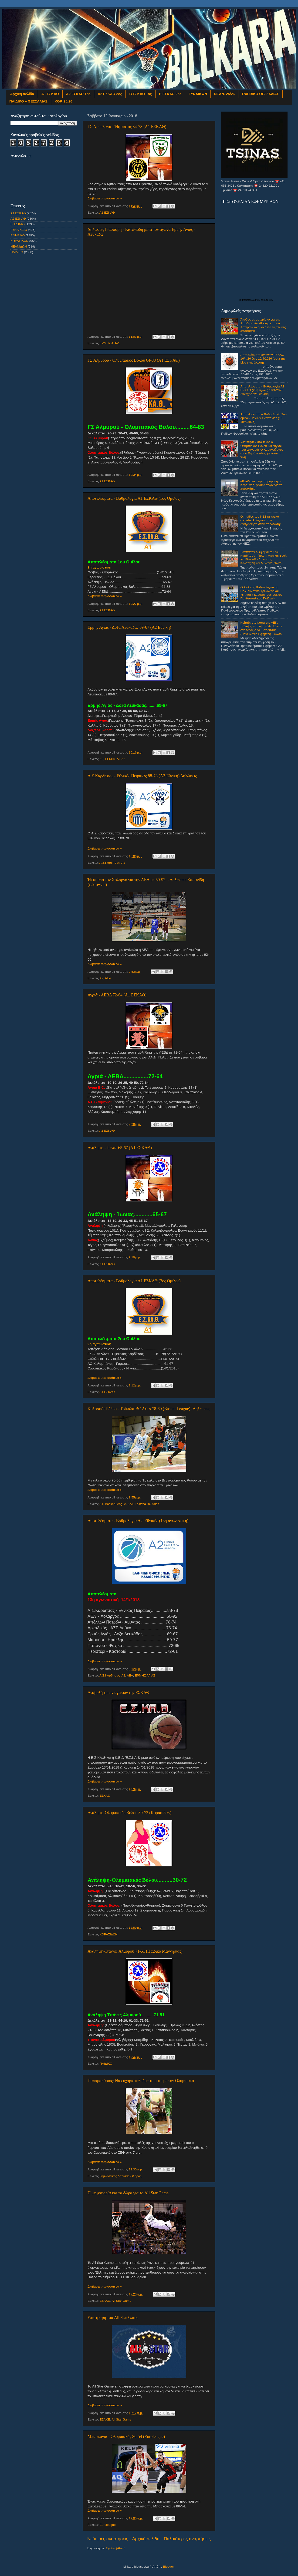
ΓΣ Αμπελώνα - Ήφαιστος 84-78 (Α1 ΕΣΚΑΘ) (127, 126)
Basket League (115, 1504)
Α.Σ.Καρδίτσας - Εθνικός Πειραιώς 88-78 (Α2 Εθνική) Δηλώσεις (142, 776)
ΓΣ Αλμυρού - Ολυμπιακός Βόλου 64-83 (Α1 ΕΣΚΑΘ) (134, 360)
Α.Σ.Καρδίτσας (109, 862)
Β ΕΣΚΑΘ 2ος (170, 94)
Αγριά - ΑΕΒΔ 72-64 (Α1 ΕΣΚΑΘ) (117, 995)
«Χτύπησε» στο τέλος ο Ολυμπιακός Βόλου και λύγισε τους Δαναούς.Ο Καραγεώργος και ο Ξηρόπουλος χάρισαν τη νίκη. (261, 449)
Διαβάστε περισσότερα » (105, 198)
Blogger (168, 2566)
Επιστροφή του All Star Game (113, 2317)
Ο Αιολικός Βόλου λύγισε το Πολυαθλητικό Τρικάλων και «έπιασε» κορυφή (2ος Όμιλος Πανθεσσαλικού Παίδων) (261, 592)
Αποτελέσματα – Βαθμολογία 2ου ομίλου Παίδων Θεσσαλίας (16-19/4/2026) (263, 418)
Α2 (101, 759)
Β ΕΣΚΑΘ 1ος (140, 94)
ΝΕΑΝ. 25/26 (224, 94)
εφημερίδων (267, 300)
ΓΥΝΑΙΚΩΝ (198, 94)
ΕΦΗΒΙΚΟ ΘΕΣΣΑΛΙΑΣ (260, 94)
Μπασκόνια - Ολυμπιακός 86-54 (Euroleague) (126, 2436)
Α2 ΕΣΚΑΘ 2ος (110, 94)
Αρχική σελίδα (22, 94)
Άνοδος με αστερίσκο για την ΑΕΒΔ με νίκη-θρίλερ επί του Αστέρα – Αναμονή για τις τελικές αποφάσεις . (263, 325)
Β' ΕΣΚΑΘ (17, 224)
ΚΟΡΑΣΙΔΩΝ (109, 1934)
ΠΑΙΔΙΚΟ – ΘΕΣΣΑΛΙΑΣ (28, 101)
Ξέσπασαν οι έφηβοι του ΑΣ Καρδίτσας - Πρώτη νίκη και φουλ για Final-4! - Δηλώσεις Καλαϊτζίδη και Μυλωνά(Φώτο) (263, 557)
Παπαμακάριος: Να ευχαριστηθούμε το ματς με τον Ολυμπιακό (141, 2080)
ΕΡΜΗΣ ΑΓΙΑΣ (110, 343)
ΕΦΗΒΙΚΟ (17, 235)
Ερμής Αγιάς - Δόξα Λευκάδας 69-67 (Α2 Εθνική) (129, 627)
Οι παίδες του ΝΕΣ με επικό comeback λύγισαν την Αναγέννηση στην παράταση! (260, 520)
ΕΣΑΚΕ (105, 2300)
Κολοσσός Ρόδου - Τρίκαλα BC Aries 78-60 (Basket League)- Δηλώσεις (148, 1408)
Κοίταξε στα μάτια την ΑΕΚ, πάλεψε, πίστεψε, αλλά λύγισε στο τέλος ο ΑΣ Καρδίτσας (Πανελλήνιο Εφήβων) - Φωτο (261, 628)
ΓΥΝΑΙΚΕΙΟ (18, 229)
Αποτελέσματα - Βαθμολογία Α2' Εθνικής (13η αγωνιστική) (138, 1520)
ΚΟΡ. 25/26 (63, 101)
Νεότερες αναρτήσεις (107, 2538)
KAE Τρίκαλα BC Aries (143, 1504)
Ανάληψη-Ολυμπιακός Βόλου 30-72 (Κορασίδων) (130, 1812)
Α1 (101, 1504)
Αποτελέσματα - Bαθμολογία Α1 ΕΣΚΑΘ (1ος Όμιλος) (134, 498)
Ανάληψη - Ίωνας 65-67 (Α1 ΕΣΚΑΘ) (120, 1147)
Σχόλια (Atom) (115, 2548)
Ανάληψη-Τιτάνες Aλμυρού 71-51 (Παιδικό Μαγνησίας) (135, 1951)
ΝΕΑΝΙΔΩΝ (18, 246)
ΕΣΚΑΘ (105, 1795)
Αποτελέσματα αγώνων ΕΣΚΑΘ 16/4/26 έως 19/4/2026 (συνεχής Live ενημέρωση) (262, 358)
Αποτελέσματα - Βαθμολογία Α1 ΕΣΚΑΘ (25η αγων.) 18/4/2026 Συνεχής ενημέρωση (262, 390)
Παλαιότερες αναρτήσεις (187, 2538)
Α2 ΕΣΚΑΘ (18, 218)
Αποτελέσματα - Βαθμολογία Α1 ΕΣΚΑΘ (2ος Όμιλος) (134, 1281)
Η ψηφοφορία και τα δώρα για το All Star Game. (129, 2193)
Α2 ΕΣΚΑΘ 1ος (78, 94)
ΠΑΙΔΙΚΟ (106, 2063)
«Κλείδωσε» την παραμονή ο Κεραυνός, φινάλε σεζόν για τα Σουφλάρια (261, 484)
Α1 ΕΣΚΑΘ (50, 94)
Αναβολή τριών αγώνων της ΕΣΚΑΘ (118, 1692)
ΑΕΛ (108, 978)
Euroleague (108, 2524)
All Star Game (121, 2300)
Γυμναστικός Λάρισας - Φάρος (121, 2176)
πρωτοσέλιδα (249, 300)
